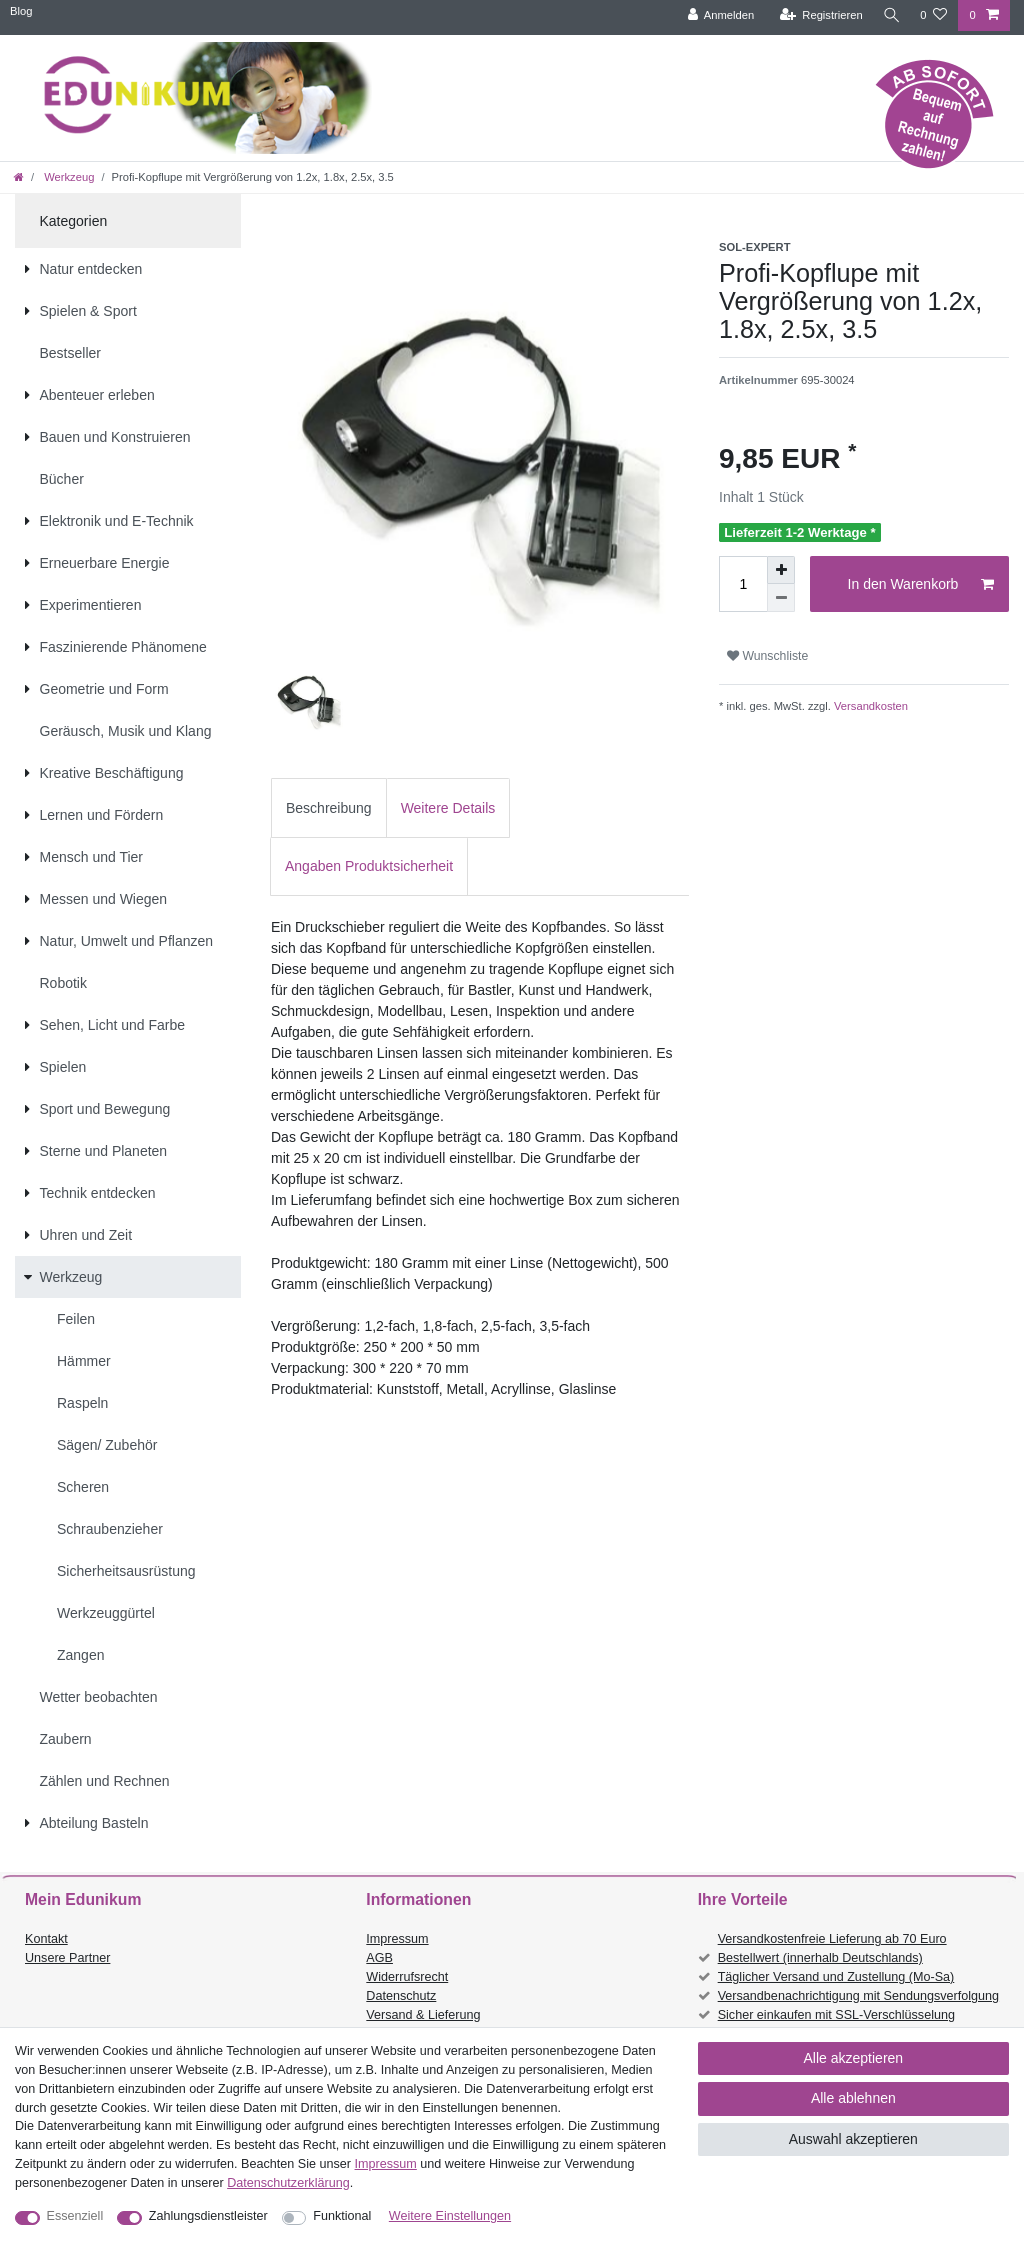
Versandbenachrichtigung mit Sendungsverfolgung (858, 1996)
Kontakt (46, 1939)
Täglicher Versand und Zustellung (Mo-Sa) (836, 1977)
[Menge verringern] (781, 598)
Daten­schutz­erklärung (288, 2183)
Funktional (342, 2216)
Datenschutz (401, 1996)
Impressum (397, 1939)
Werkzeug (67, 177)
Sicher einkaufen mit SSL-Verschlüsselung (836, 2015)
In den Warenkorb (921, 585)
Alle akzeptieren (854, 2058)
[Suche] (889, 15)
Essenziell (75, 2216)
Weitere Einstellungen (450, 2216)
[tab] (329, 807)
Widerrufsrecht (407, 1977)
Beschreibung (329, 808)
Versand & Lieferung (423, 2015)
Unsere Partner (67, 1958)
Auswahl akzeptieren (853, 2139)
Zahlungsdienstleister (208, 2216)
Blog (21, 11)
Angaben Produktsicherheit (369, 866)
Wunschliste (767, 656)
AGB (379, 1958)
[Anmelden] (716, 15)
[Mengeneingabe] (743, 584)
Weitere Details (448, 808)
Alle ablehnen (853, 2098)
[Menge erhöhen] (781, 570)
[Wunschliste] (933, 15)
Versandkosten (869, 706)
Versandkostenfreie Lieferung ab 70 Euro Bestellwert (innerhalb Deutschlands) (832, 1948)
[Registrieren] (816, 15)
